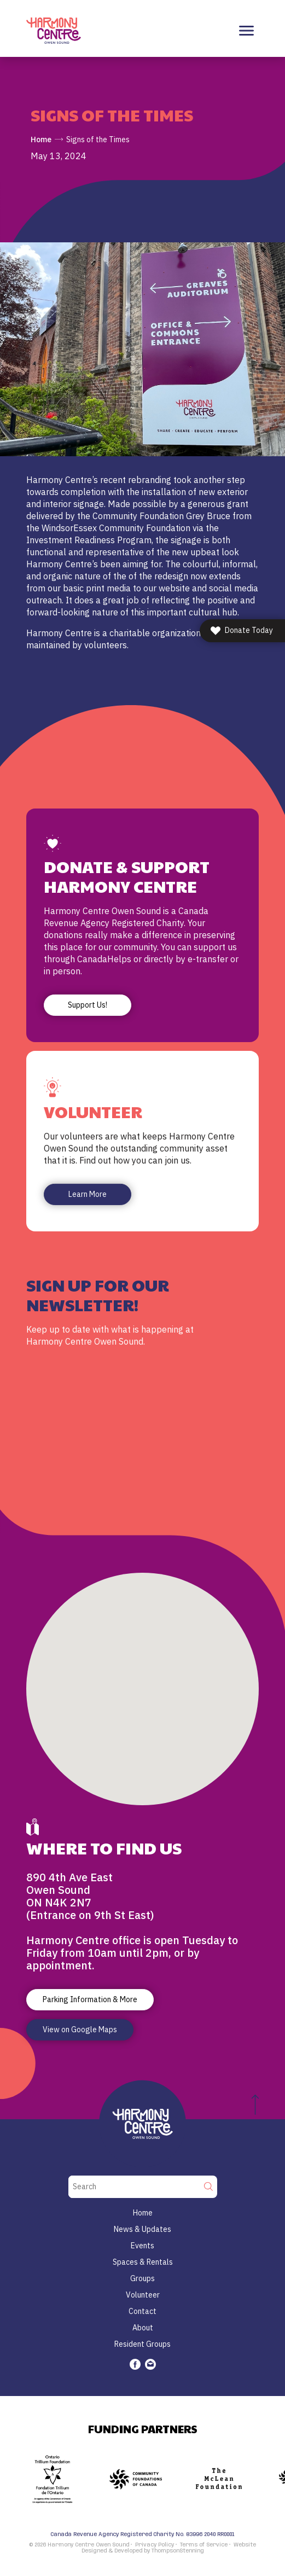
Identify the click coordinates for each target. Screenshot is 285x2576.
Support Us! (87, 1005)
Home (41, 139)
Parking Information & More (90, 1999)
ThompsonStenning (178, 2551)
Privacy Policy (154, 2545)
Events (142, 2246)
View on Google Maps (80, 2029)
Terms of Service (204, 2545)
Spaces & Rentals (143, 2262)
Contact (142, 2311)
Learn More (87, 1194)
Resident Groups (142, 2344)
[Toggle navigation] (246, 31)
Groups (142, 2278)
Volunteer (143, 2295)
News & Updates (142, 2229)
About (142, 2328)
